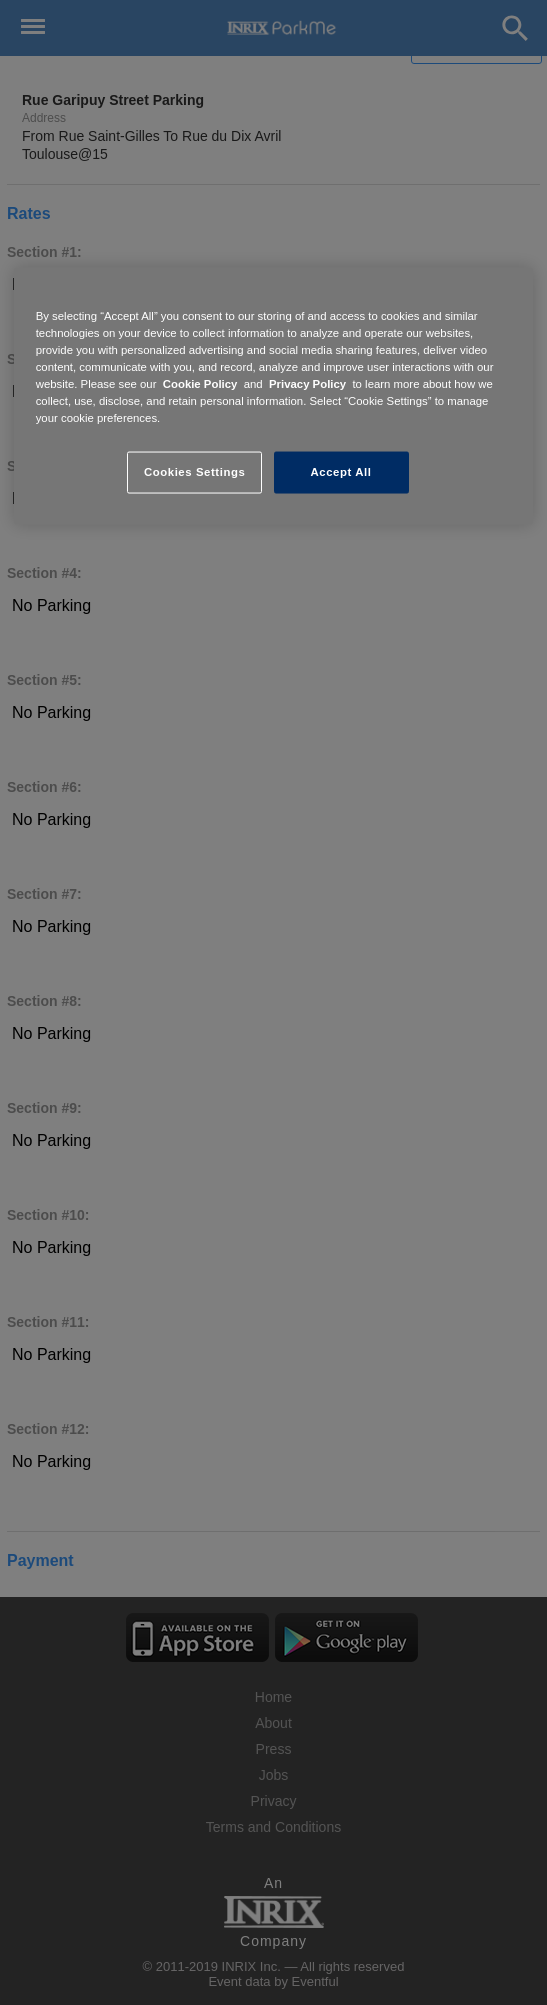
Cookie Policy (200, 384)
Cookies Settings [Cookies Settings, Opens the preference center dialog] (194, 472)
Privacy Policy (307, 384)
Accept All (341, 472)
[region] (274, 395)
